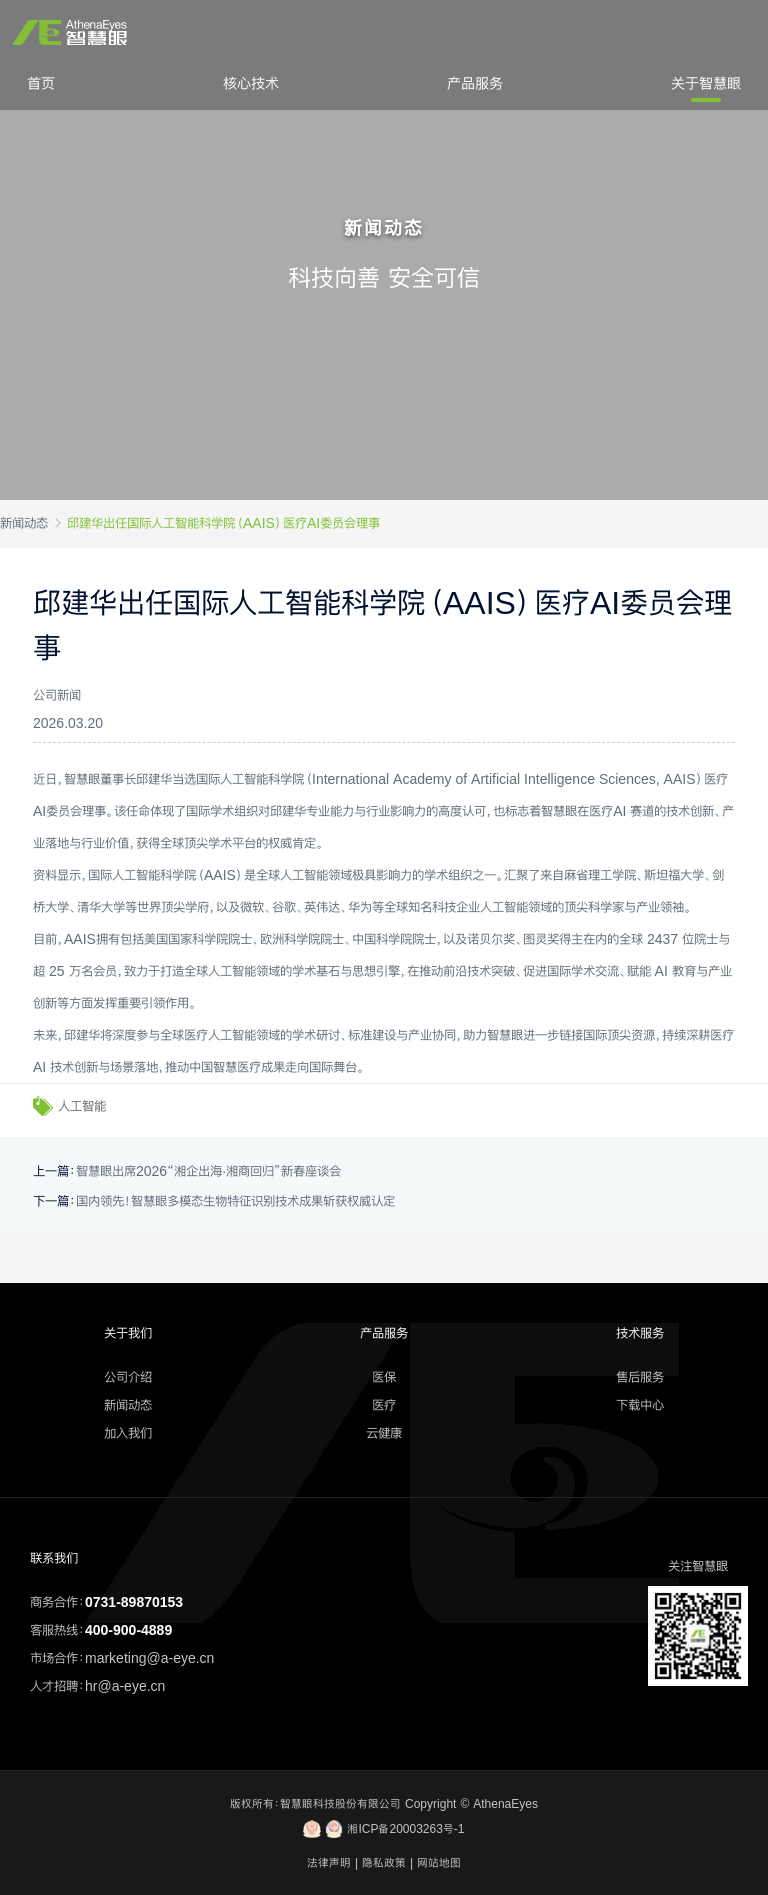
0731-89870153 (134, 1602)
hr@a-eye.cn (125, 1686)
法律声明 (329, 1863)
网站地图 (439, 1863)
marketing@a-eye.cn (149, 1658)
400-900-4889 (128, 1630)
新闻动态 (24, 523)
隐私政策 (384, 1863)
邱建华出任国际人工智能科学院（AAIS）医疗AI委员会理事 (223, 523)
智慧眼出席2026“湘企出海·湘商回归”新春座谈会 (208, 1171)
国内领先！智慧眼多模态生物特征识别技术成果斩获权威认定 (235, 1201)
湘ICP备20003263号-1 (383, 1829)
